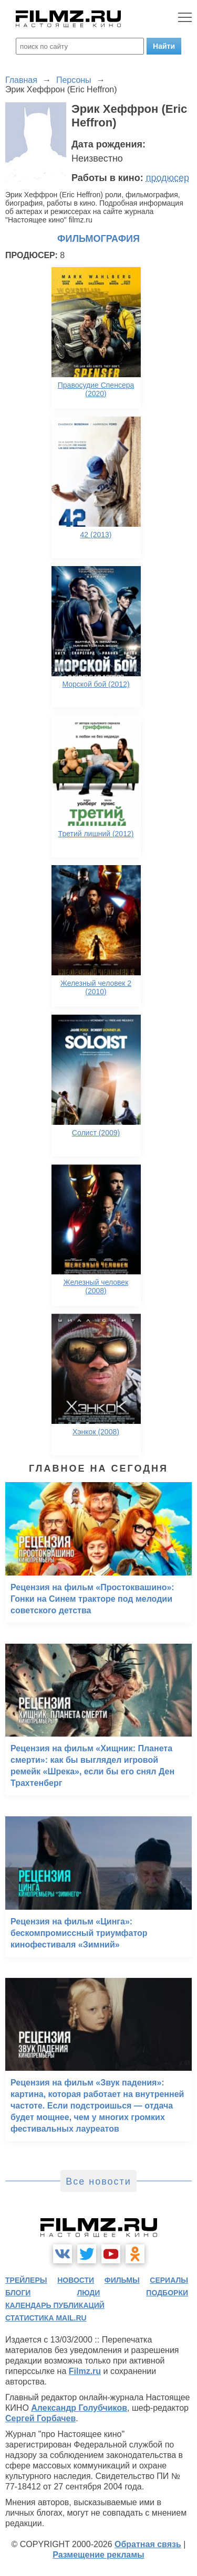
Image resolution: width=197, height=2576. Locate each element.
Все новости (98, 2181)
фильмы (122, 2280)
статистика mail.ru (46, 2318)
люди (88, 2292)
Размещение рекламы (98, 2554)
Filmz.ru (85, 2371)
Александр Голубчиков (79, 2407)
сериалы (169, 2280)
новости (75, 2280)
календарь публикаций (55, 2305)
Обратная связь (148, 2544)
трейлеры (26, 2280)
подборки (167, 2292)
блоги (17, 2292)
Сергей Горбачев (40, 2418)
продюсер (167, 178)
